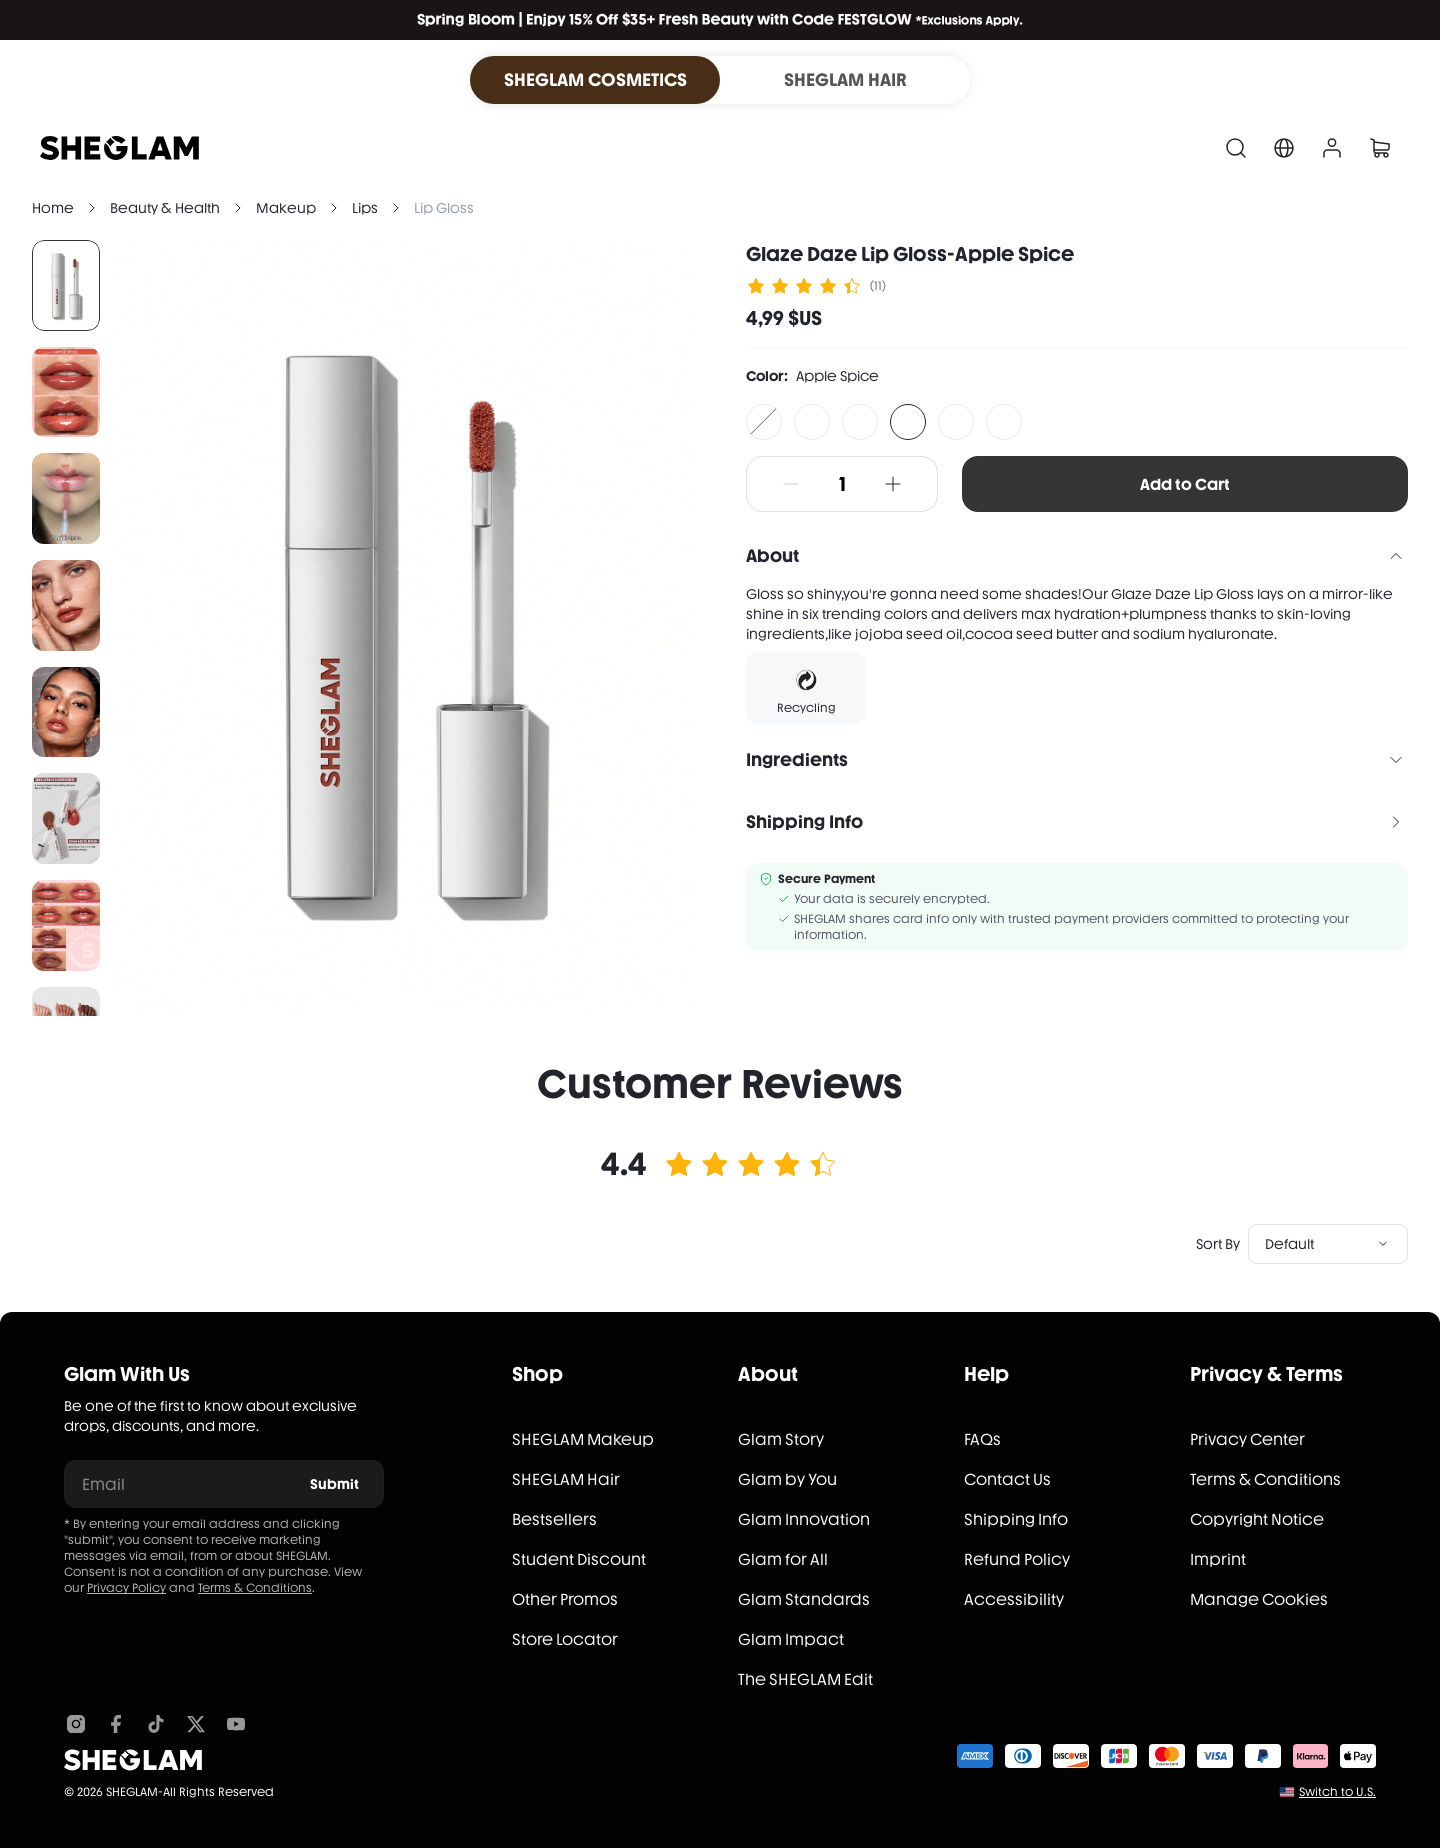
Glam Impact (791, 1639)
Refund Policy (1017, 1559)
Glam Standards (804, 1599)
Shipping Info (1016, 1519)
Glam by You (787, 1479)
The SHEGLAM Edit (805, 1679)
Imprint (1218, 1559)
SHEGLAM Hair (566, 1479)
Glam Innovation (804, 1519)
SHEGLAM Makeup (583, 1439)
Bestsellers (554, 1519)
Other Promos (565, 1599)
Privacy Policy (126, 1588)
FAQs (982, 1439)
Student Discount (579, 1559)
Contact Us (1007, 1479)
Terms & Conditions (255, 1588)
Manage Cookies (1259, 1599)
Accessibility (1014, 1599)
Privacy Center (1247, 1439)
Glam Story (781, 1439)
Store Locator (565, 1639)
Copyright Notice (1257, 1519)
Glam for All (783, 1559)
